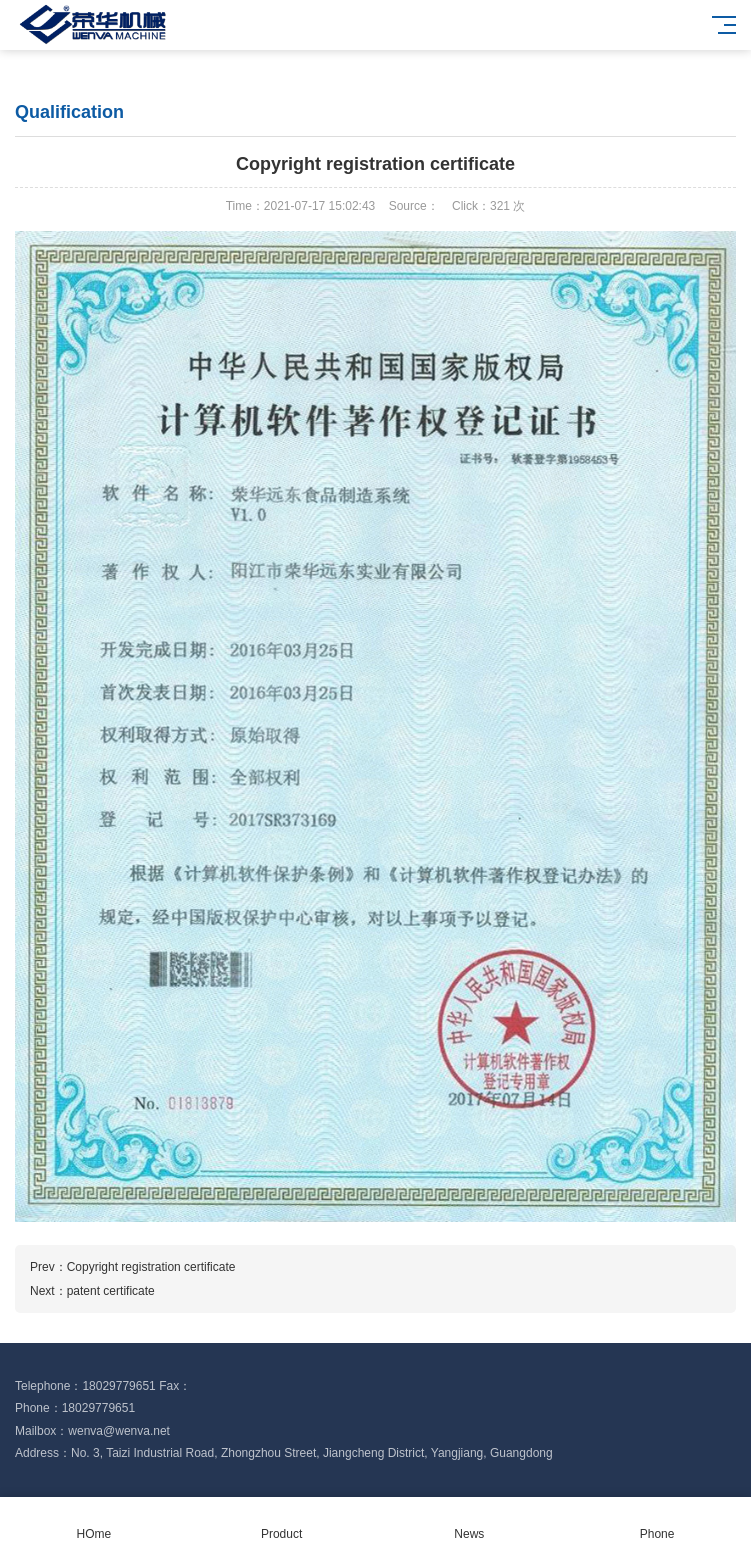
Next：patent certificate (92, 1291)
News (470, 1522)
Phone (657, 1522)
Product (282, 1522)
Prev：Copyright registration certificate (132, 1267)
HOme (94, 1522)
